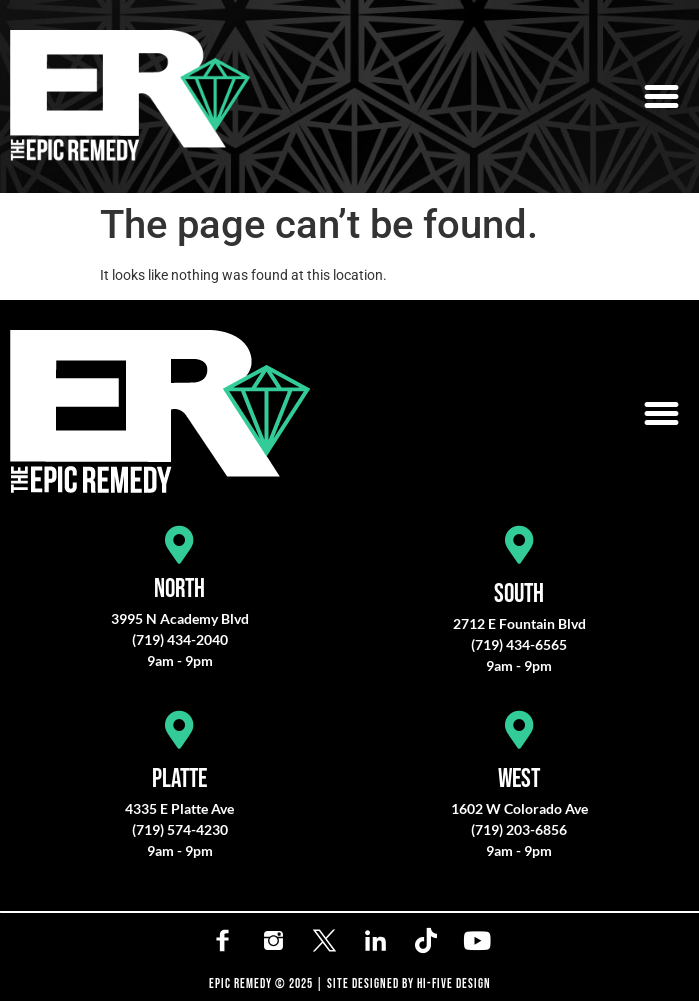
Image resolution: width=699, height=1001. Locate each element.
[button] (662, 97)
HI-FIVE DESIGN (454, 984)
